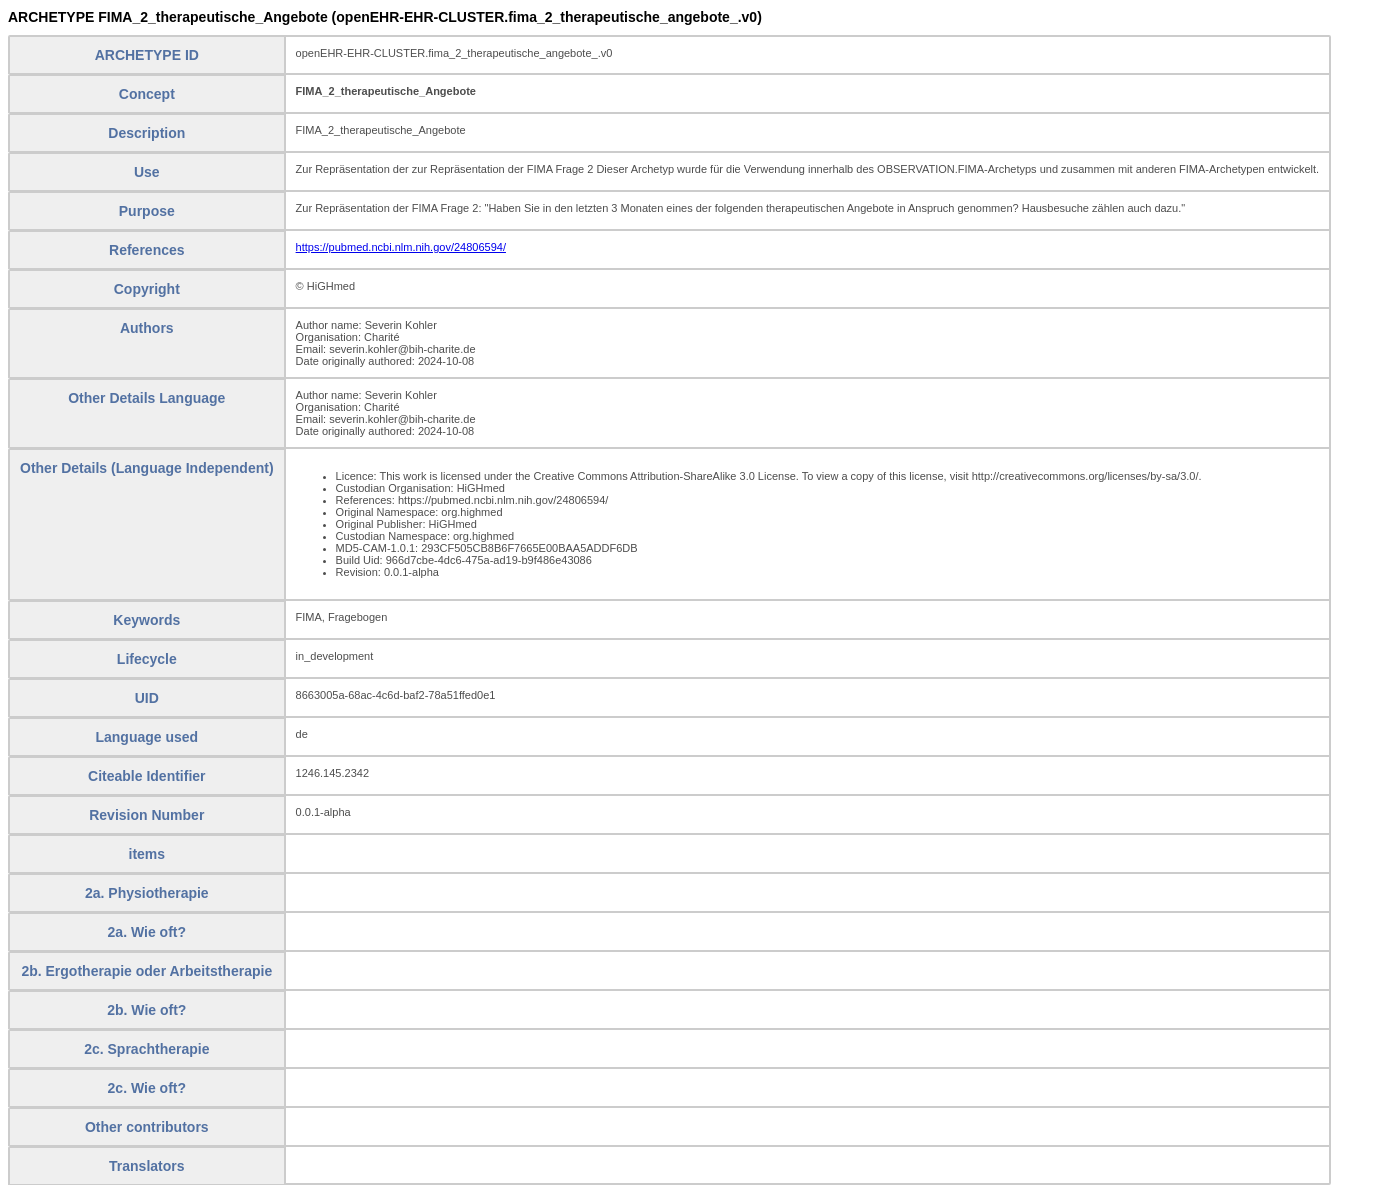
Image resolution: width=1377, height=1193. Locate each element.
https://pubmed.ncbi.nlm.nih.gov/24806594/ (401, 247)
